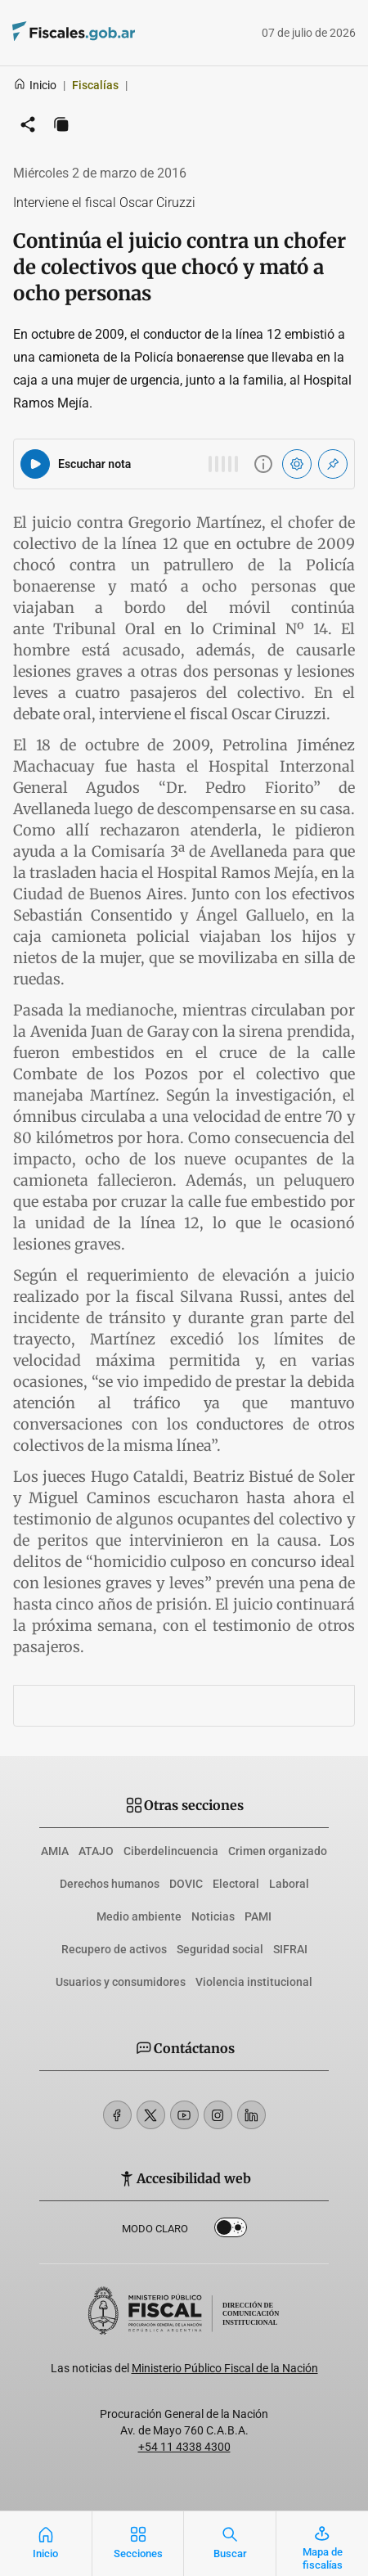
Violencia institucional (253, 1981)
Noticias (213, 1916)
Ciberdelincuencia (170, 1851)
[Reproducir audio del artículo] (35, 464)
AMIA (55, 1851)
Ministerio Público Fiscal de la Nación (225, 2368)
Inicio (34, 85)
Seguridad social (220, 1949)
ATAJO (96, 1851)
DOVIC (186, 1883)
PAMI (258, 1916)
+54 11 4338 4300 (184, 2446)
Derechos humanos (109, 1883)
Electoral (236, 1883)
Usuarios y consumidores (121, 1981)
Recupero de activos (114, 1949)
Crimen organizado (277, 1851)
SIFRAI (290, 1949)
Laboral (289, 1883)
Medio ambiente (139, 1916)
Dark (230, 2231)
